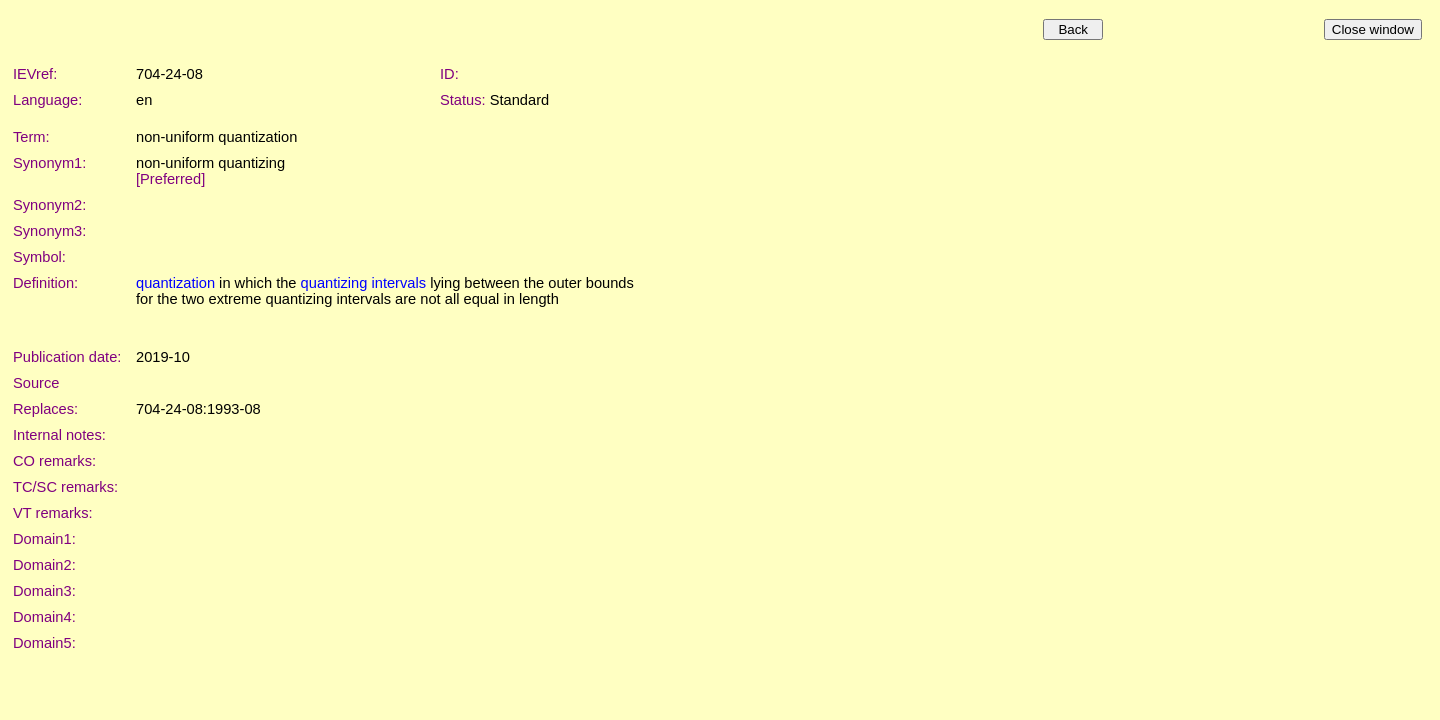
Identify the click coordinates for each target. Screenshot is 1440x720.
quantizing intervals (363, 283)
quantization (175, 283)
